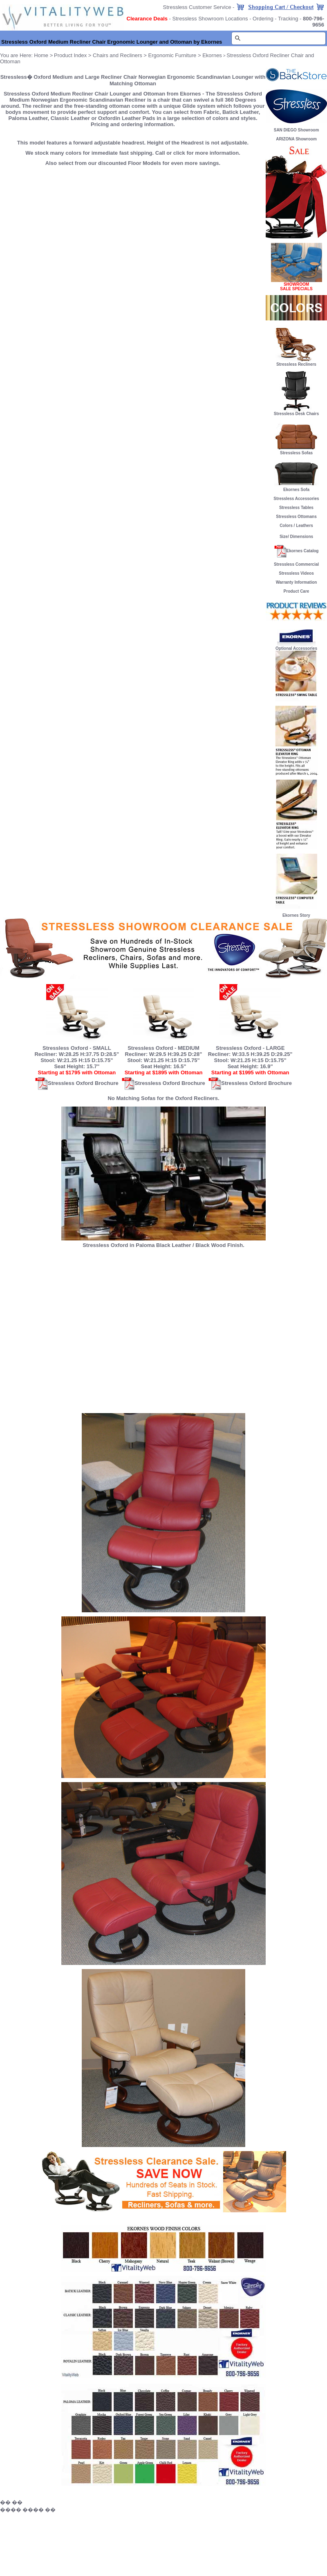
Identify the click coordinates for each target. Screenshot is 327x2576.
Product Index (70, 55)
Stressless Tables (296, 507)
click (179, 153)
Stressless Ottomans (296, 516)
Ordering (263, 19)
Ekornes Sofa (296, 488)
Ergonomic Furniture (172, 55)
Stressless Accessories (296, 498)
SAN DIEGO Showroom (296, 130)
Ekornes (212, 55)
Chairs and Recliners (117, 55)
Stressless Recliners (296, 362)
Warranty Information (296, 582)
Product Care (296, 591)
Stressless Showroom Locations (210, 19)
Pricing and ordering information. (133, 124)
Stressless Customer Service (197, 7)
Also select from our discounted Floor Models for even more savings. (132, 163)
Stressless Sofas (296, 451)
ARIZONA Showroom (296, 139)
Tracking (288, 19)
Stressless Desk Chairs (296, 413)
